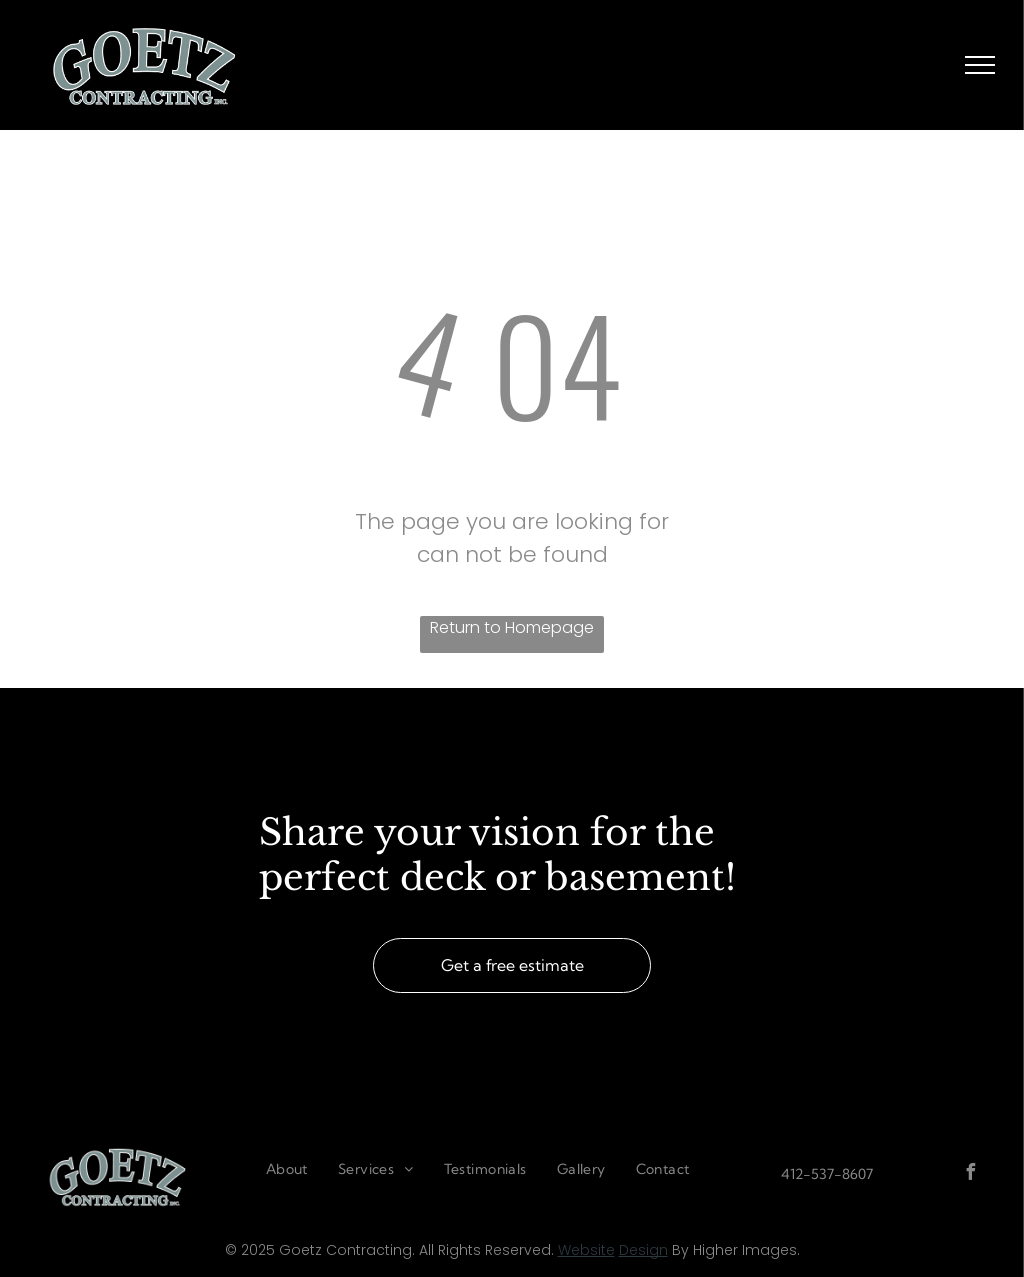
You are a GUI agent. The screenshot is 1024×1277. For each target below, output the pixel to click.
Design (643, 1250)
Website (586, 1250)
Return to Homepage (512, 627)
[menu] (980, 65)
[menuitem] (287, 1169)
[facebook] (971, 1174)
